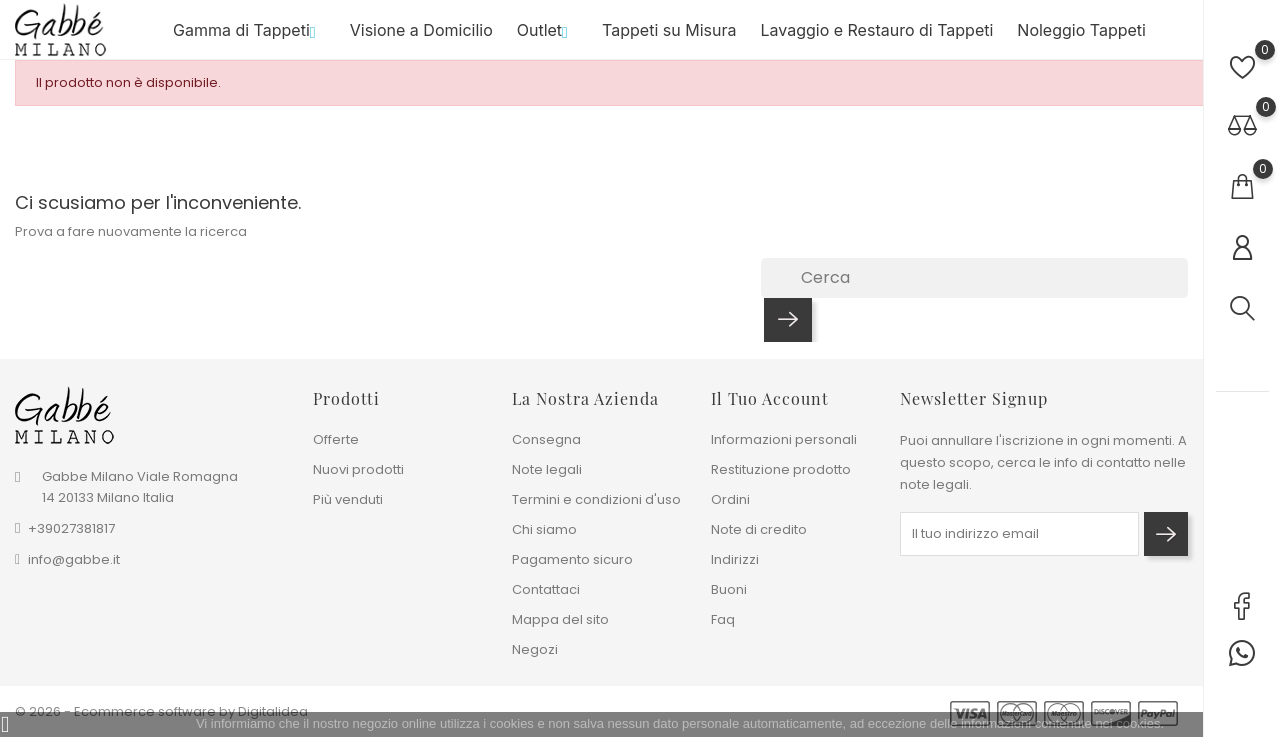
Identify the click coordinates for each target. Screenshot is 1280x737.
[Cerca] (974, 295)
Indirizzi (735, 559)
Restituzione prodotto (781, 469)
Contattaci (546, 589)
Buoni (729, 589)
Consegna (546, 439)
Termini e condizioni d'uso (596, 499)
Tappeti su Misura (669, 39)
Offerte (336, 439)
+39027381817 (71, 528)
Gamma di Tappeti (249, 39)
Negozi (535, 649)
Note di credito (759, 529)
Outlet (547, 39)
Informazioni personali (784, 439)
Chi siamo (544, 529)
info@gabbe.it (74, 559)
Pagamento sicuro (572, 559)
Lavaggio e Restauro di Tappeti (876, 39)
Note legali (547, 469)
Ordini (730, 499)
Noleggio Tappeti (1081, 39)
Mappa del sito (560, 619)
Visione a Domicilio (421, 39)
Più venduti (348, 499)
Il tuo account (770, 398)
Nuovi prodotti (358, 469)
